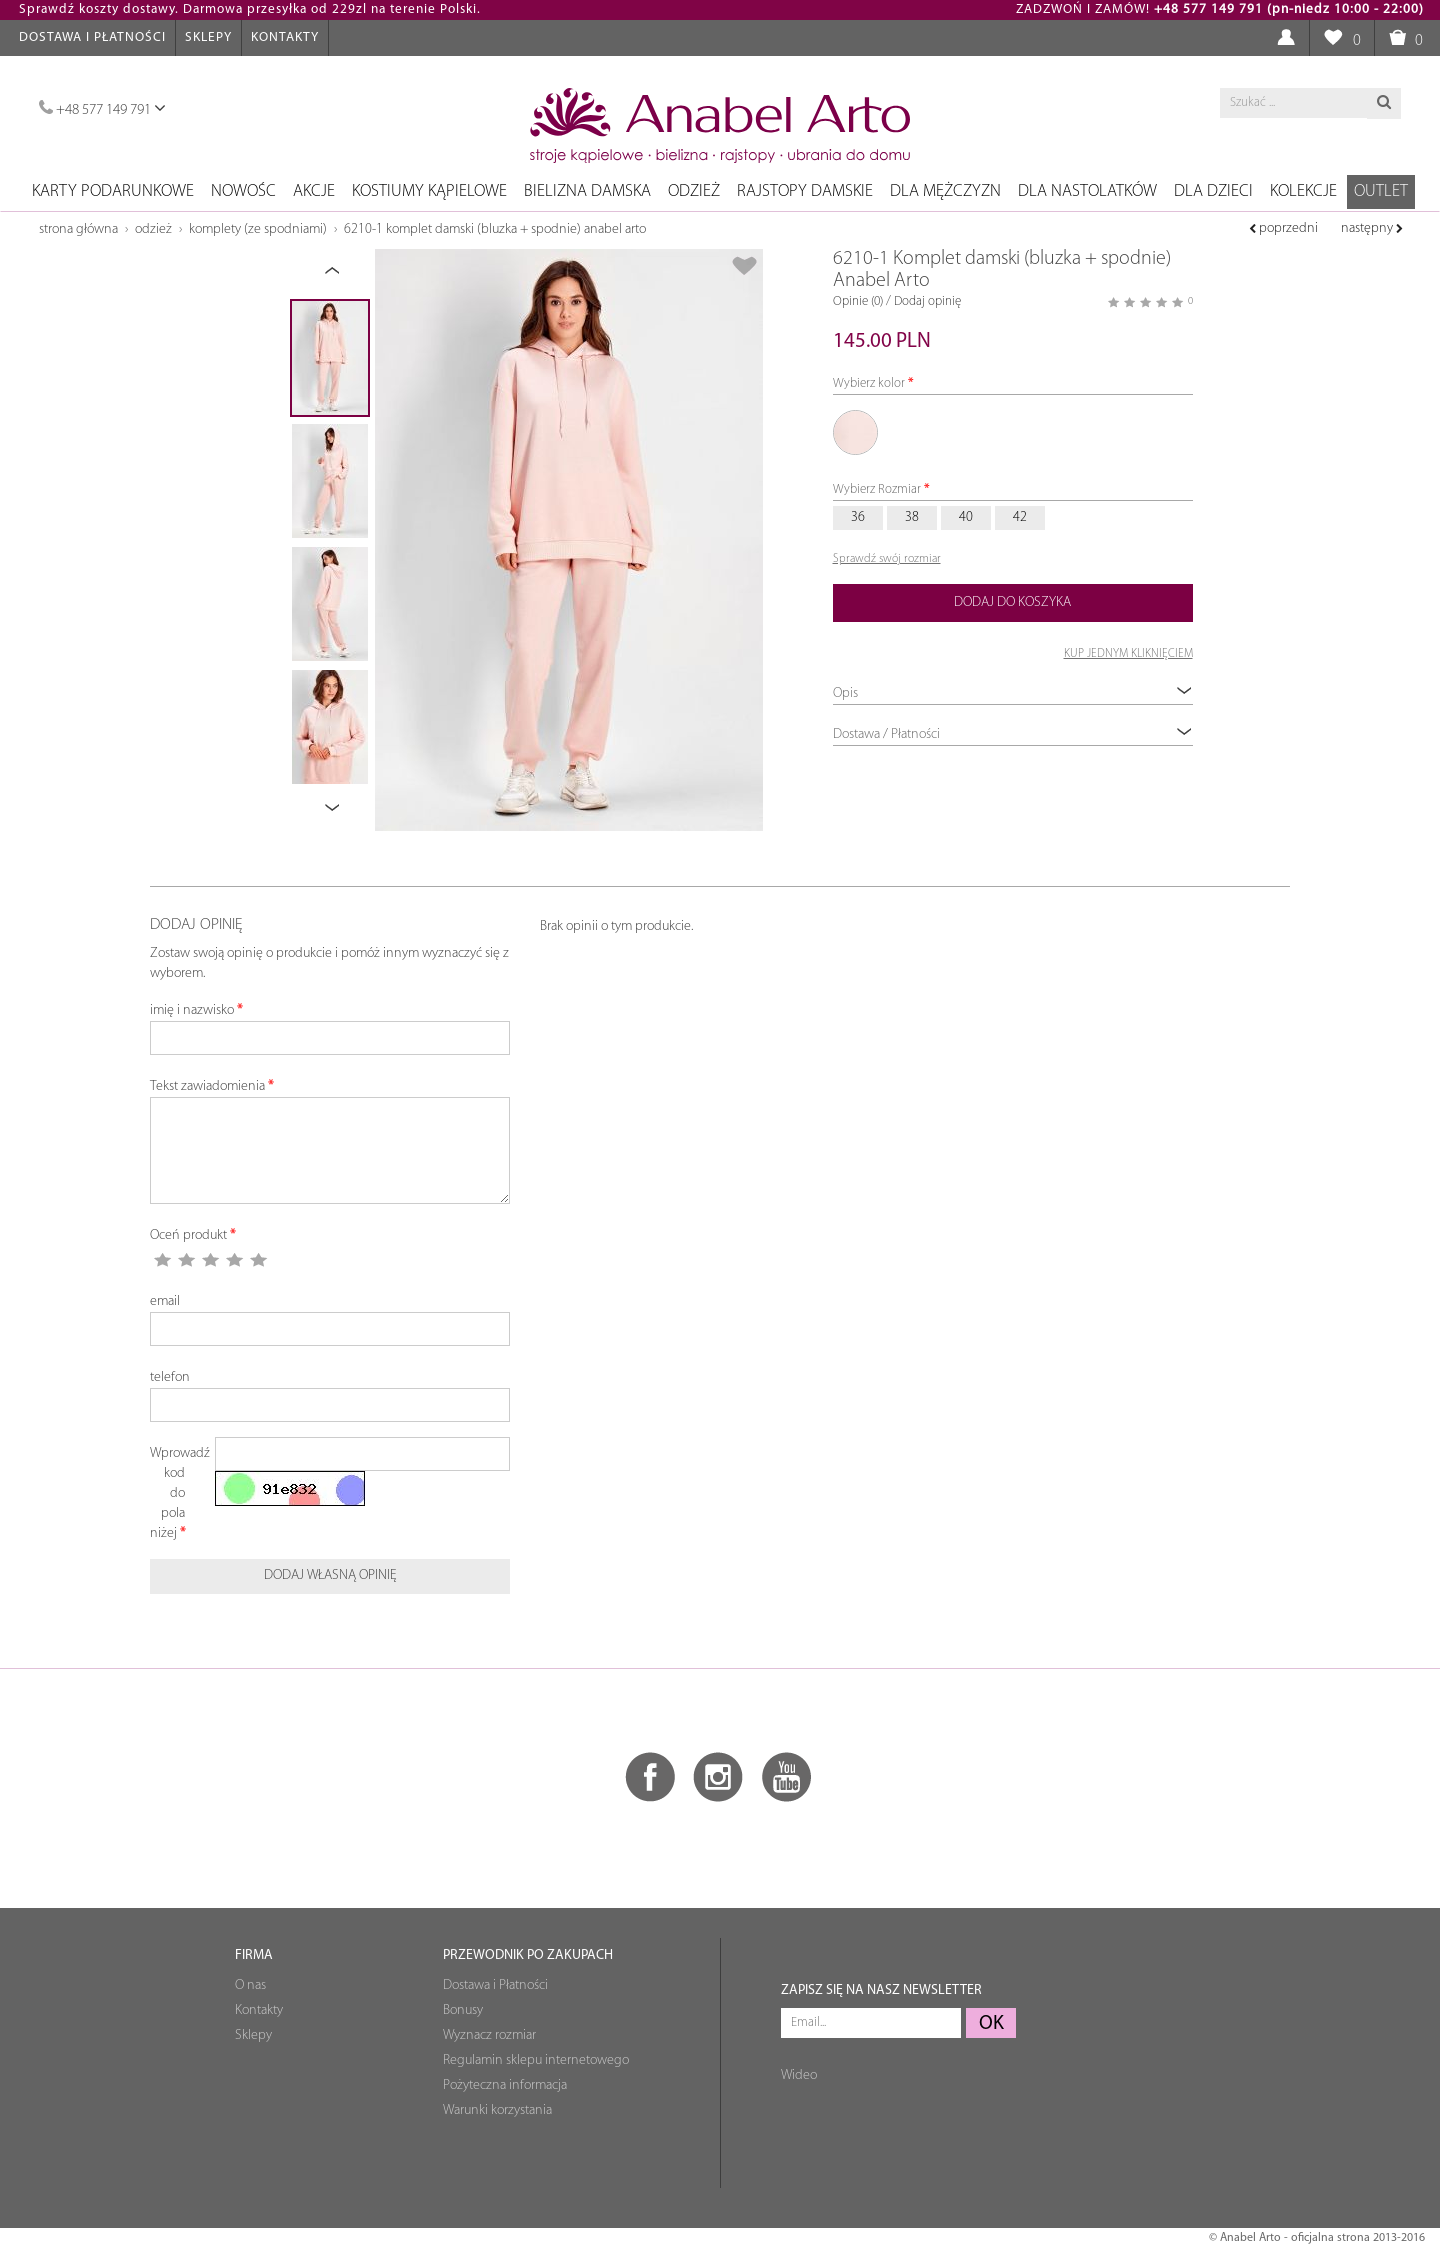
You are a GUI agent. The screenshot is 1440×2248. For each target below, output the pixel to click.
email (165, 1301)
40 (966, 517)
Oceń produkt (188, 1235)
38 (912, 517)
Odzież (694, 191)
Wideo (799, 2075)
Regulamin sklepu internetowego (536, 2060)
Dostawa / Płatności (1013, 733)
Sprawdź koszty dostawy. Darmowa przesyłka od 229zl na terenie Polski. (250, 9)
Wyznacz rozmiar (489, 2035)
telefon (170, 1377)
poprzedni (1283, 228)
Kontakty (285, 37)
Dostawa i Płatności (92, 37)
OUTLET (1381, 191)
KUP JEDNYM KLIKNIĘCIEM (1128, 654)
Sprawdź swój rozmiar (887, 559)
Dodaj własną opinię (330, 1575)
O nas (250, 1985)
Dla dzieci (1213, 191)
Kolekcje (1303, 191)
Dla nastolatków (1087, 191)
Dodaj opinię (927, 301)
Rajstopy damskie (805, 191)
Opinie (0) (858, 301)
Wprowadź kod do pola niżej (175, 1493)
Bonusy (463, 2010)
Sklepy (208, 37)
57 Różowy (855, 433)
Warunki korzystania (497, 2110)
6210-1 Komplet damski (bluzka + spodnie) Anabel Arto (495, 229)
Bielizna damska (587, 191)
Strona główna (78, 229)
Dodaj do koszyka (1012, 602)
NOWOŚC (243, 191)
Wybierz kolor (869, 383)
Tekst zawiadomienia (207, 1086)
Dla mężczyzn (945, 191)
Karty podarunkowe (113, 191)
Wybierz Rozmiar (877, 489)
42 (1020, 517)
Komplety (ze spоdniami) (258, 229)
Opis (1013, 692)
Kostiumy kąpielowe (429, 191)
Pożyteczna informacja (505, 2085)
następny (1372, 228)
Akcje (314, 191)
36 (858, 517)
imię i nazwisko (192, 1010)
